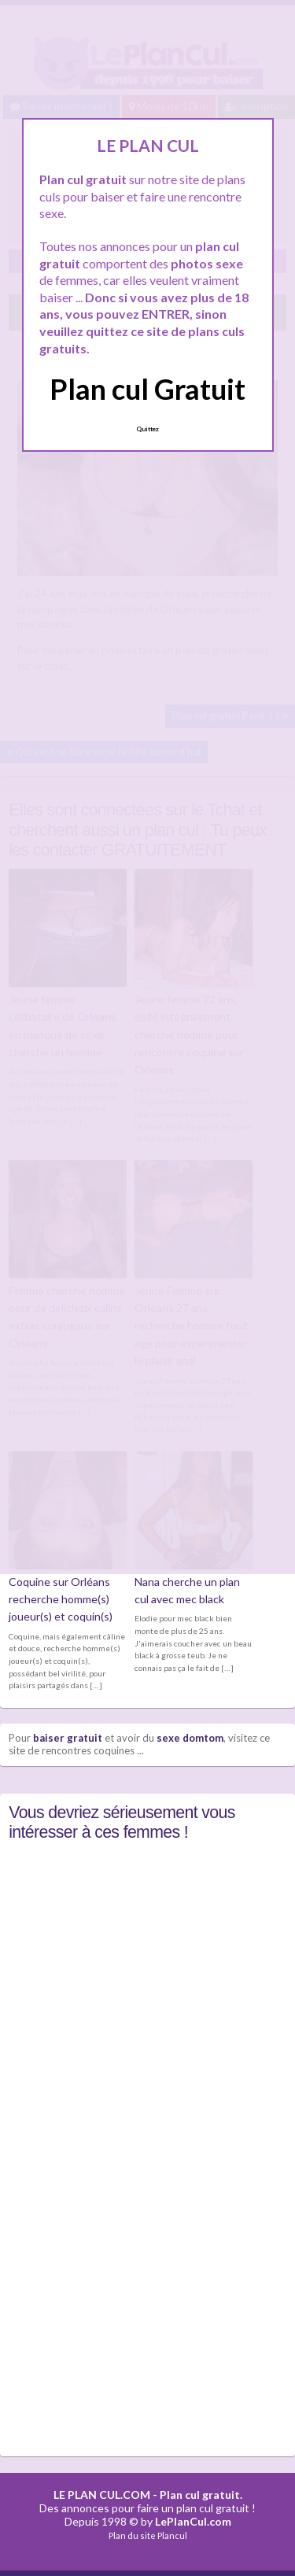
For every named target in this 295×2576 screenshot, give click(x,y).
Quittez (147, 429)
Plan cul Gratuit (147, 388)
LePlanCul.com (193, 2521)
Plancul (172, 2535)
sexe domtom (190, 1738)
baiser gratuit (67, 1738)
